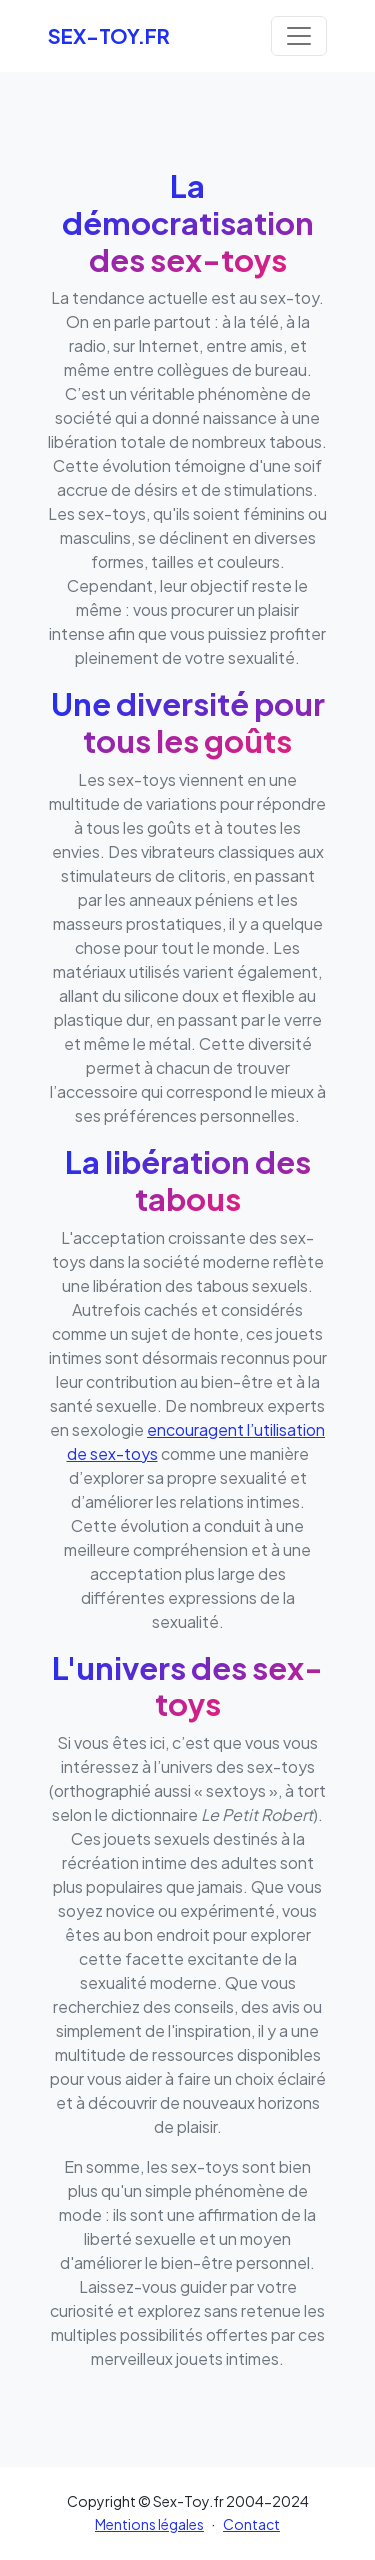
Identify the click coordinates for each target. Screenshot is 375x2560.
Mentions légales (149, 2524)
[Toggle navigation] (299, 36)
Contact (251, 2524)
